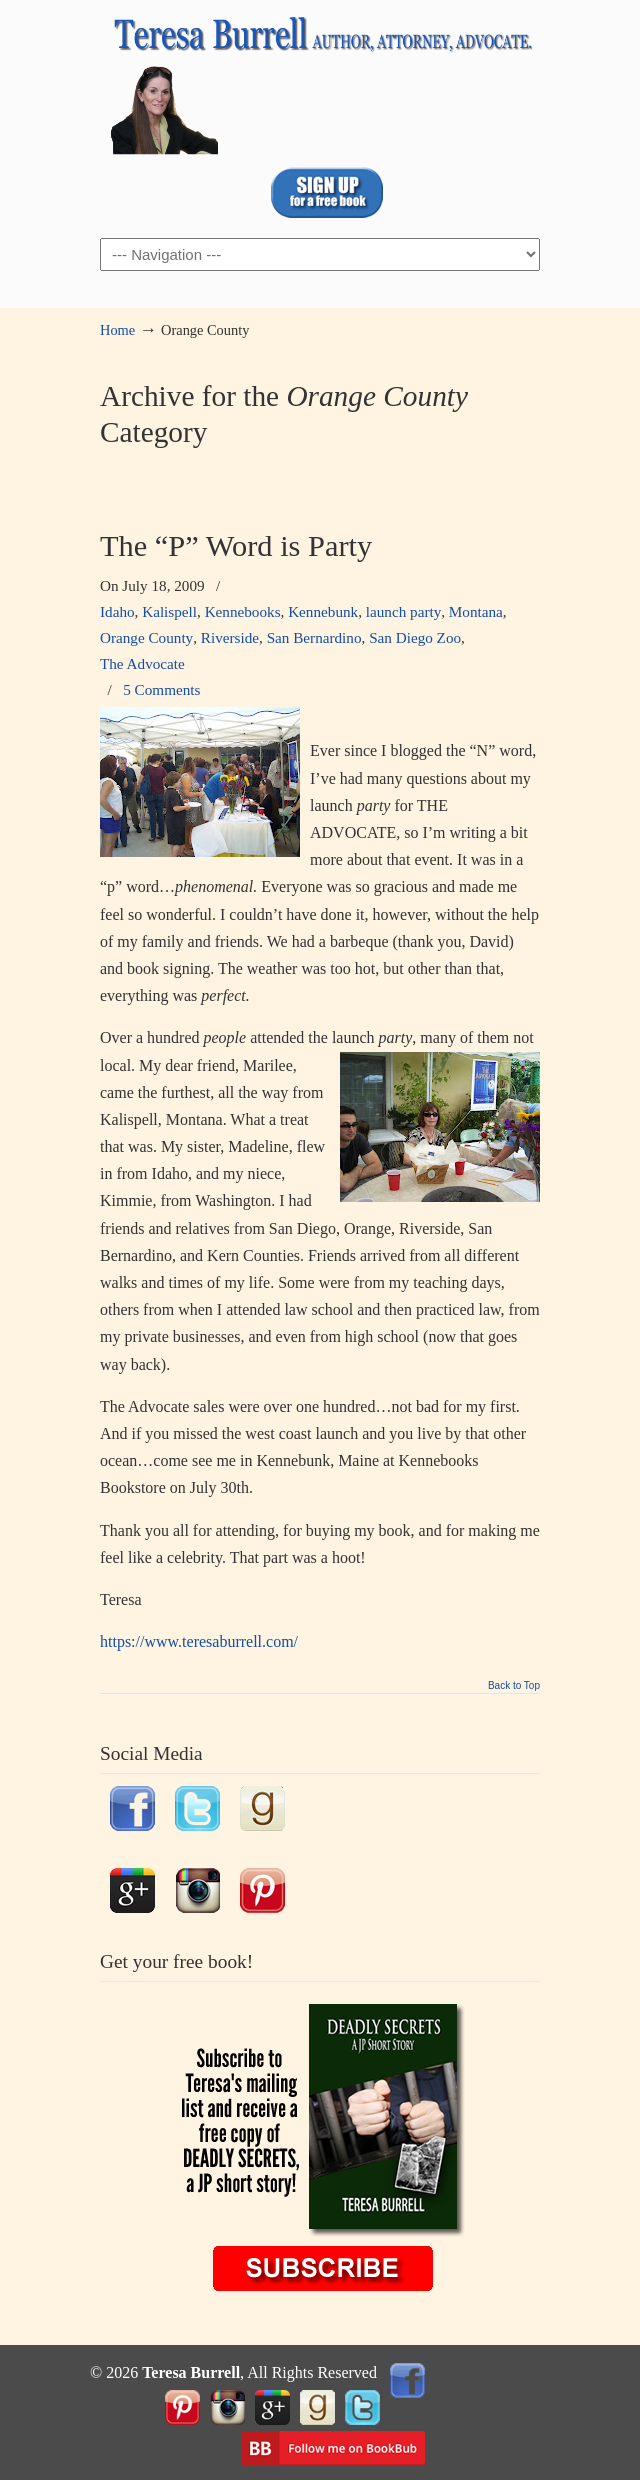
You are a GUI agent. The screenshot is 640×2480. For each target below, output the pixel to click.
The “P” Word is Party (236, 546)
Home (117, 330)
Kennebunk (323, 611)
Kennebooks (243, 611)
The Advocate (142, 663)
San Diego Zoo (415, 637)
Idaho (117, 611)
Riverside (230, 637)
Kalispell (169, 611)
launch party (404, 611)
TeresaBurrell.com (320, 81)
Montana (476, 611)
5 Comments (161, 689)
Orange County (146, 637)
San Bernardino (314, 637)
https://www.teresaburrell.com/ (199, 1641)
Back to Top (514, 1686)
